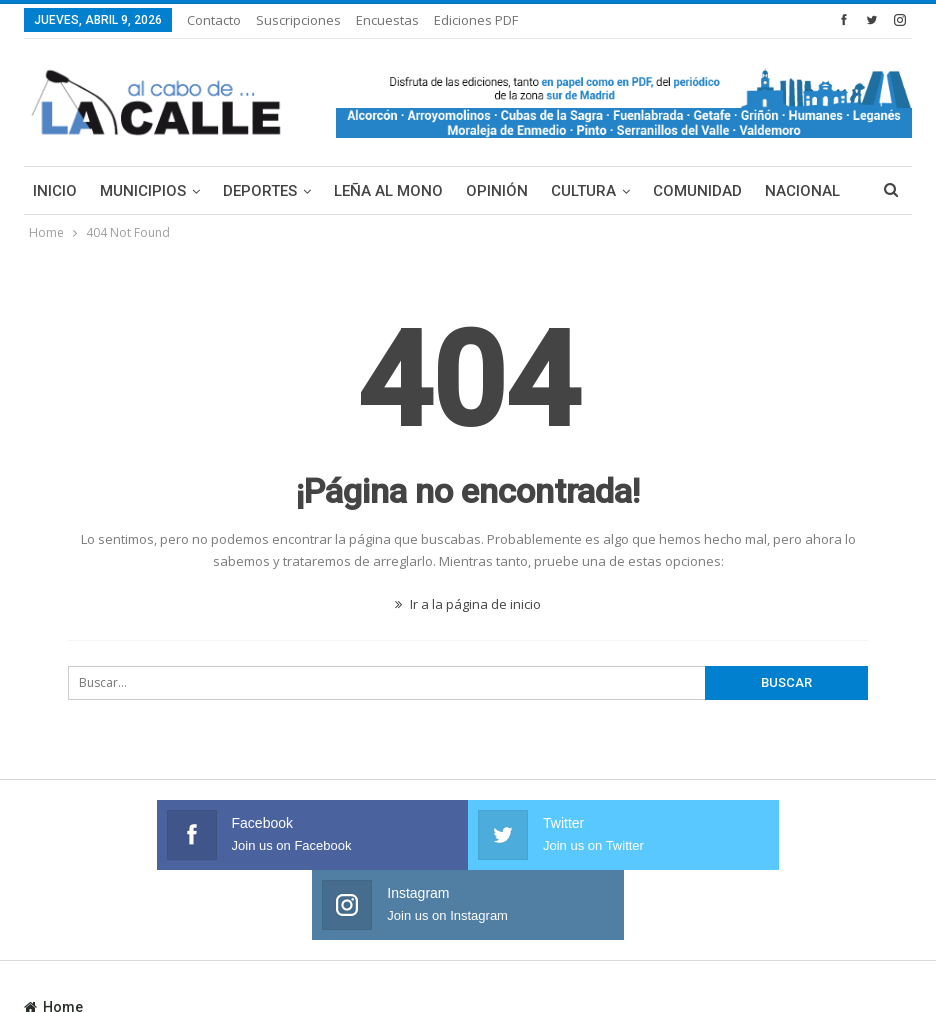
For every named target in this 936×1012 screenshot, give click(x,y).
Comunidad (697, 191)
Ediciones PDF (476, 20)
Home (53, 937)
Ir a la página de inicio (468, 604)
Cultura (583, 191)
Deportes (260, 191)
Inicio (55, 191)
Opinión (497, 191)
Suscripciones (298, 20)
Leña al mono (388, 191)
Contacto (214, 20)
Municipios (143, 191)
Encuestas (387, 20)
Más (781, 191)
